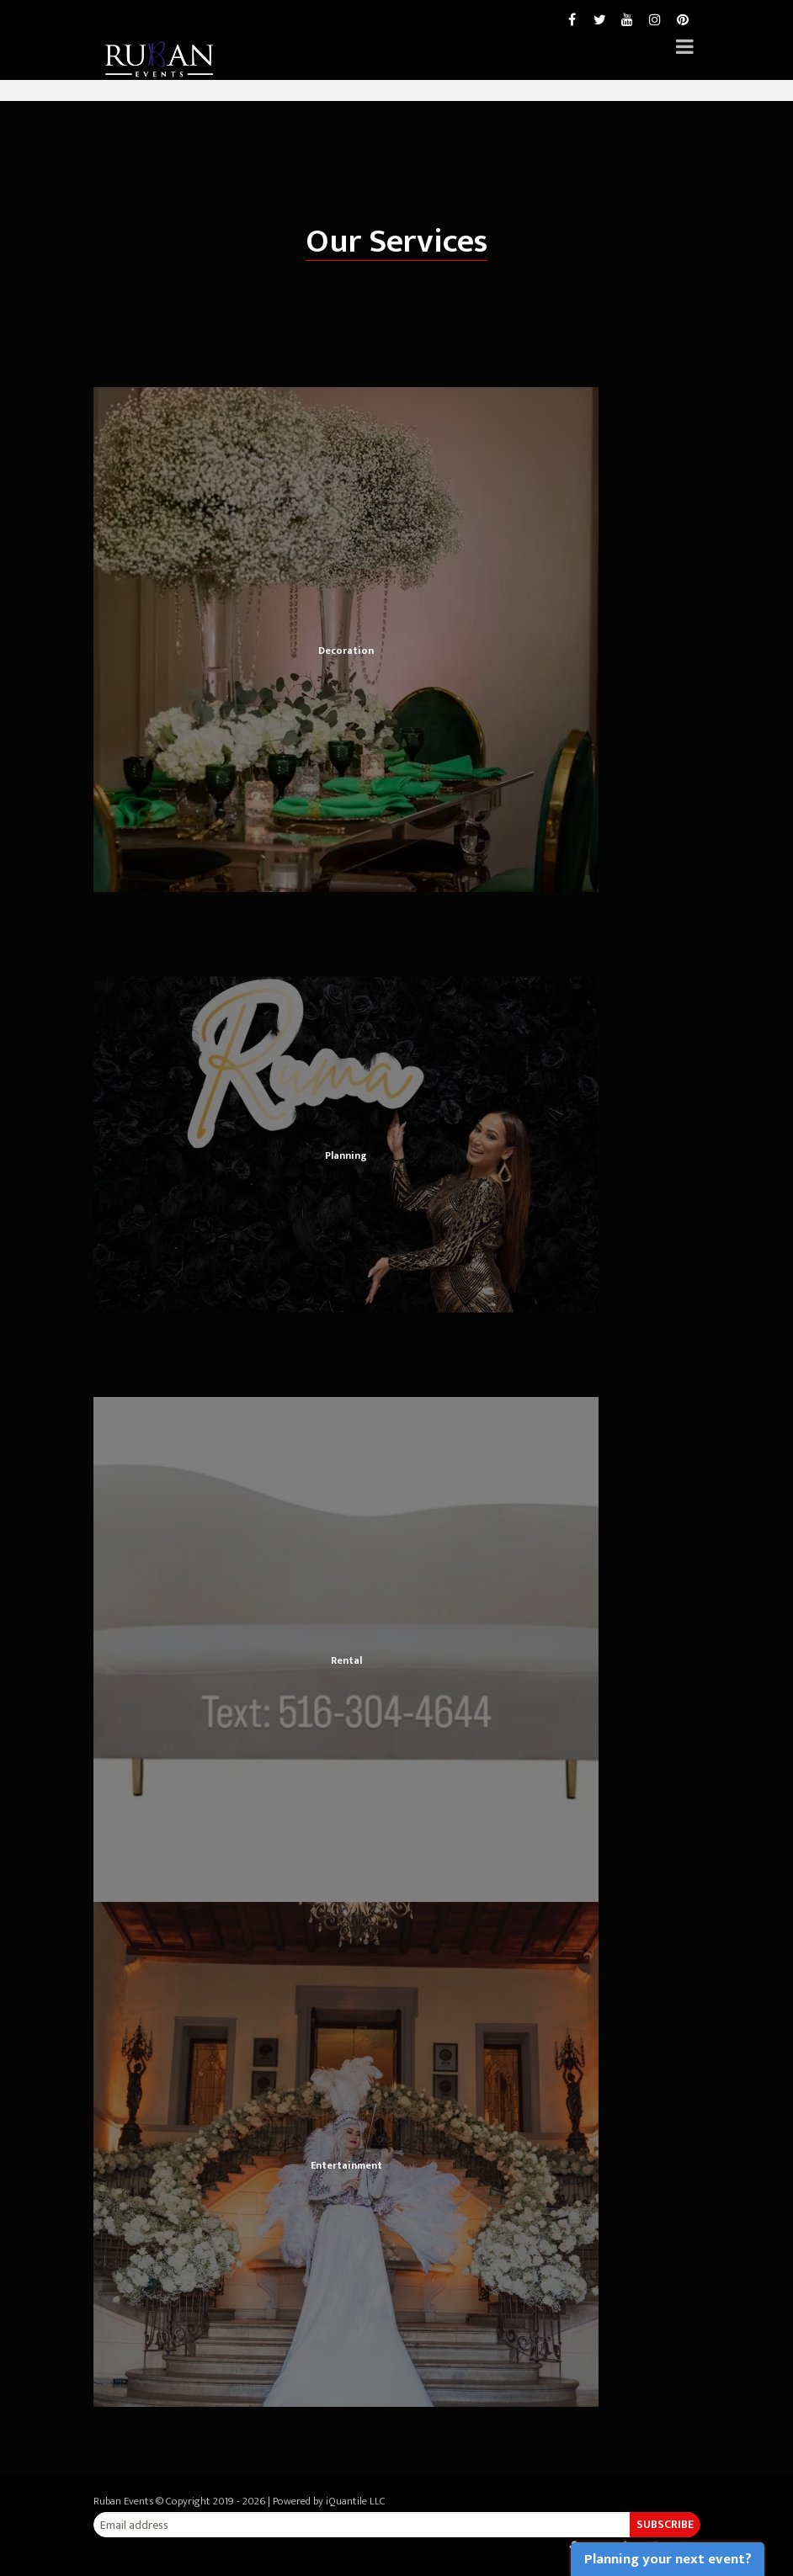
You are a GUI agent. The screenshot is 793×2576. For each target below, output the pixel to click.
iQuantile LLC (356, 2501)
